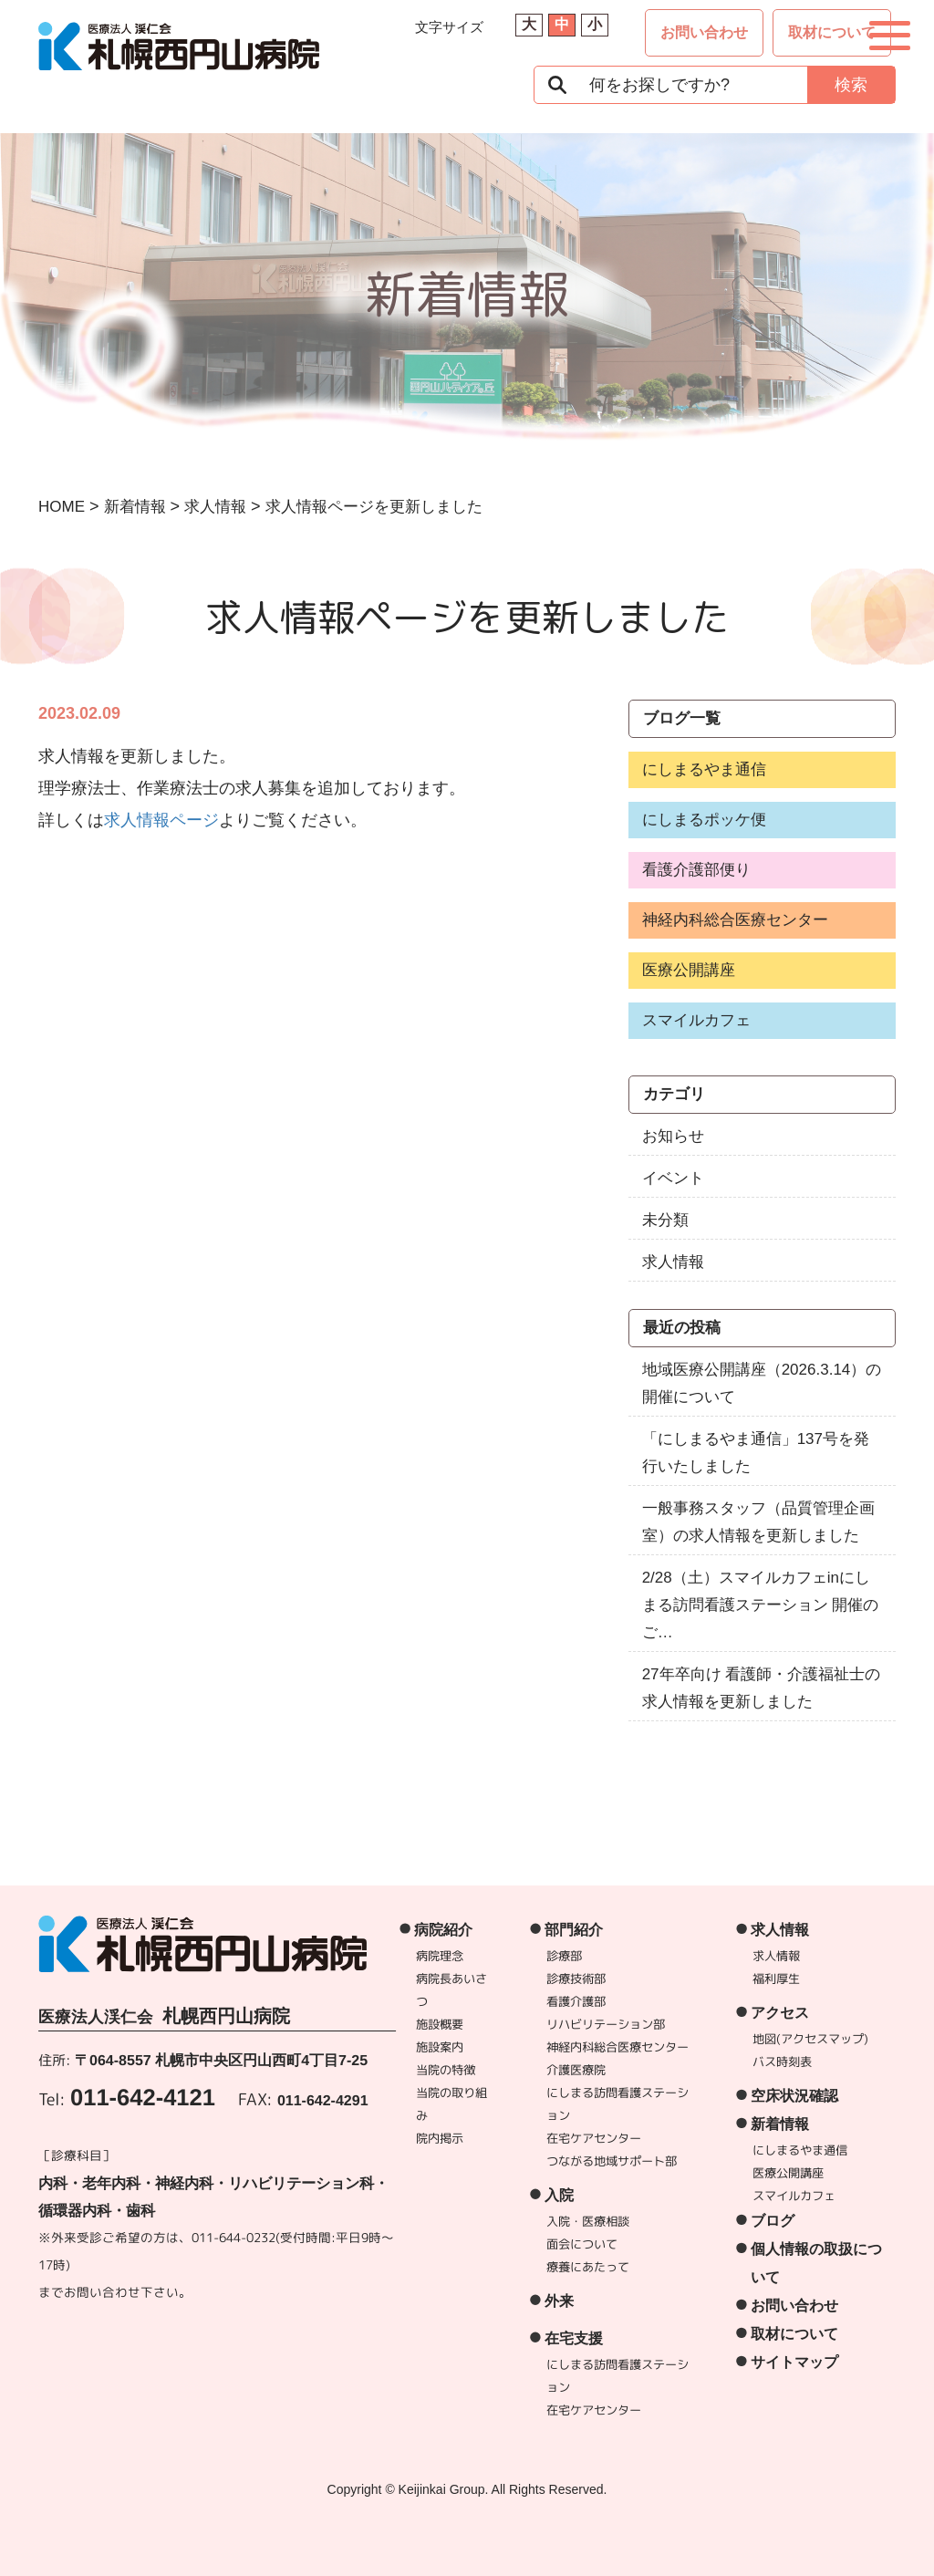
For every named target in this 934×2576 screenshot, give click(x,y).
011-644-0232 (233, 2237)
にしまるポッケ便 (704, 819)
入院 (559, 2195)
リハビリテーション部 (606, 2024)
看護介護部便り (696, 869)
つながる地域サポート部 (611, 2161)
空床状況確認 (794, 2095)
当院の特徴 (445, 2070)
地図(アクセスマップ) (810, 2039)
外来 (559, 2301)
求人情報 (673, 1262)
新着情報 (780, 2124)
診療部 (565, 1956)
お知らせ (673, 1136)
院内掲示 (439, 2138)
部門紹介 (574, 1929)
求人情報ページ (161, 820)
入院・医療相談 (587, 2221)
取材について (832, 32)
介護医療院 (576, 2070)
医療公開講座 (688, 970)
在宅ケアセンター (593, 2138)
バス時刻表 (782, 2061)
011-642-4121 (142, 2097)
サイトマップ (794, 2362)
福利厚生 (776, 1978)
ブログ (772, 2220)
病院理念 (440, 1956)
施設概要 (440, 2024)
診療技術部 (577, 1978)
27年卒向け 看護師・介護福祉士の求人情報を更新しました (761, 1688)
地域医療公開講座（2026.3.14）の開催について (762, 1383)
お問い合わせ (704, 32)
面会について (581, 2244)
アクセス (780, 2012)
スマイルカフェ (696, 1020)
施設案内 (440, 2047)
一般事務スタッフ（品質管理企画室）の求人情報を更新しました (758, 1522)
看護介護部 (577, 2001)
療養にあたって (587, 2267)
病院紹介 (444, 1929)
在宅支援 (574, 2338)
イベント (673, 1178)
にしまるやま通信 (704, 769)
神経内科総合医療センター (735, 920)
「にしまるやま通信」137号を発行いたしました (755, 1452)
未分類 (665, 1220)
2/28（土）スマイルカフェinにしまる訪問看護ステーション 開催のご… (760, 1605)
